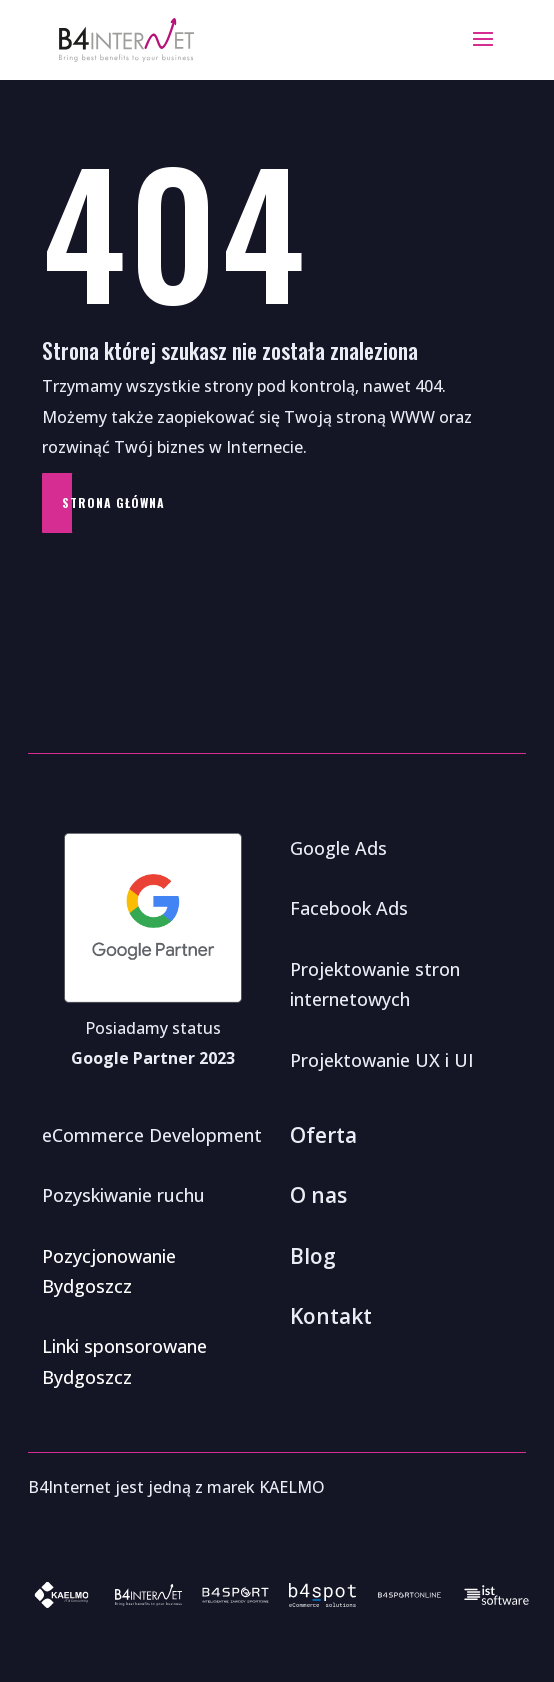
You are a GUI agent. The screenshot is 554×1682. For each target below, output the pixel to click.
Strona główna (113, 502)
